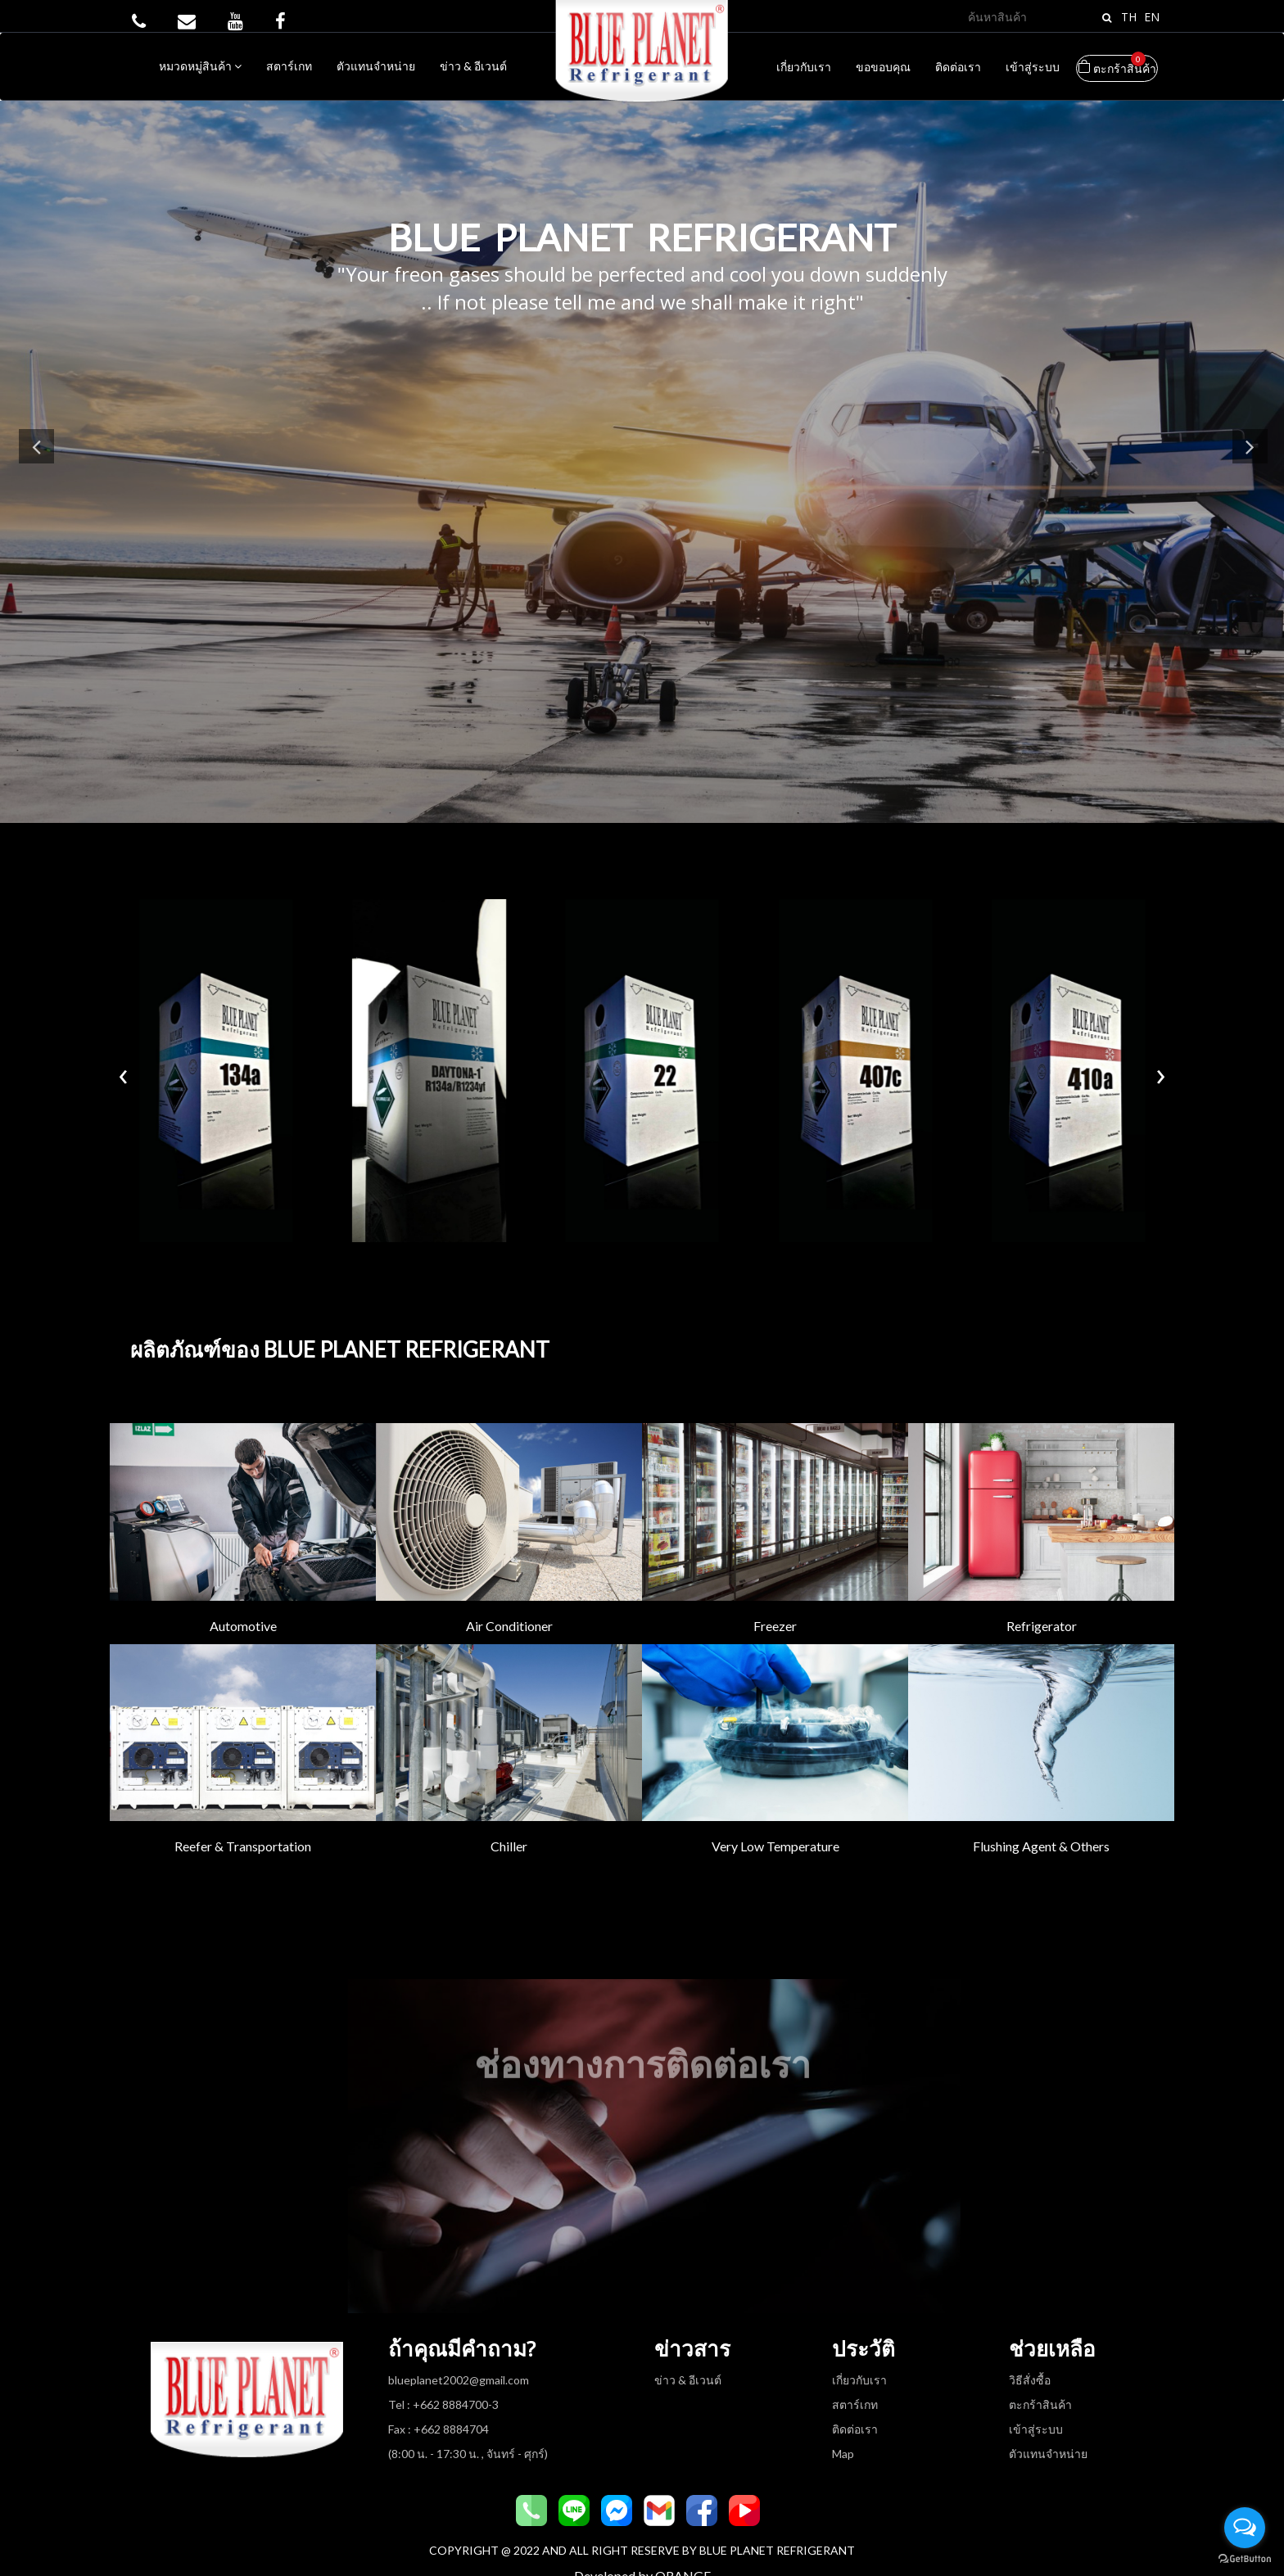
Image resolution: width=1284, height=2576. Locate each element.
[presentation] (123, 1056)
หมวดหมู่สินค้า (200, 66)
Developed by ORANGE (642, 2545)
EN (1152, 17)
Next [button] (1247, 459)
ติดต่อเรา (958, 67)
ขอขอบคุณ (883, 67)
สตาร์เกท (289, 66)
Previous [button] (39, 459)
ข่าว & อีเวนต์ (473, 66)
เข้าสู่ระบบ (1033, 67)
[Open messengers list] (1244, 2527)
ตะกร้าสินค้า (1117, 65)
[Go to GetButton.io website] (1244, 2559)
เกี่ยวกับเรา (803, 67)
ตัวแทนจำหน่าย (376, 66)
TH (1129, 17)
